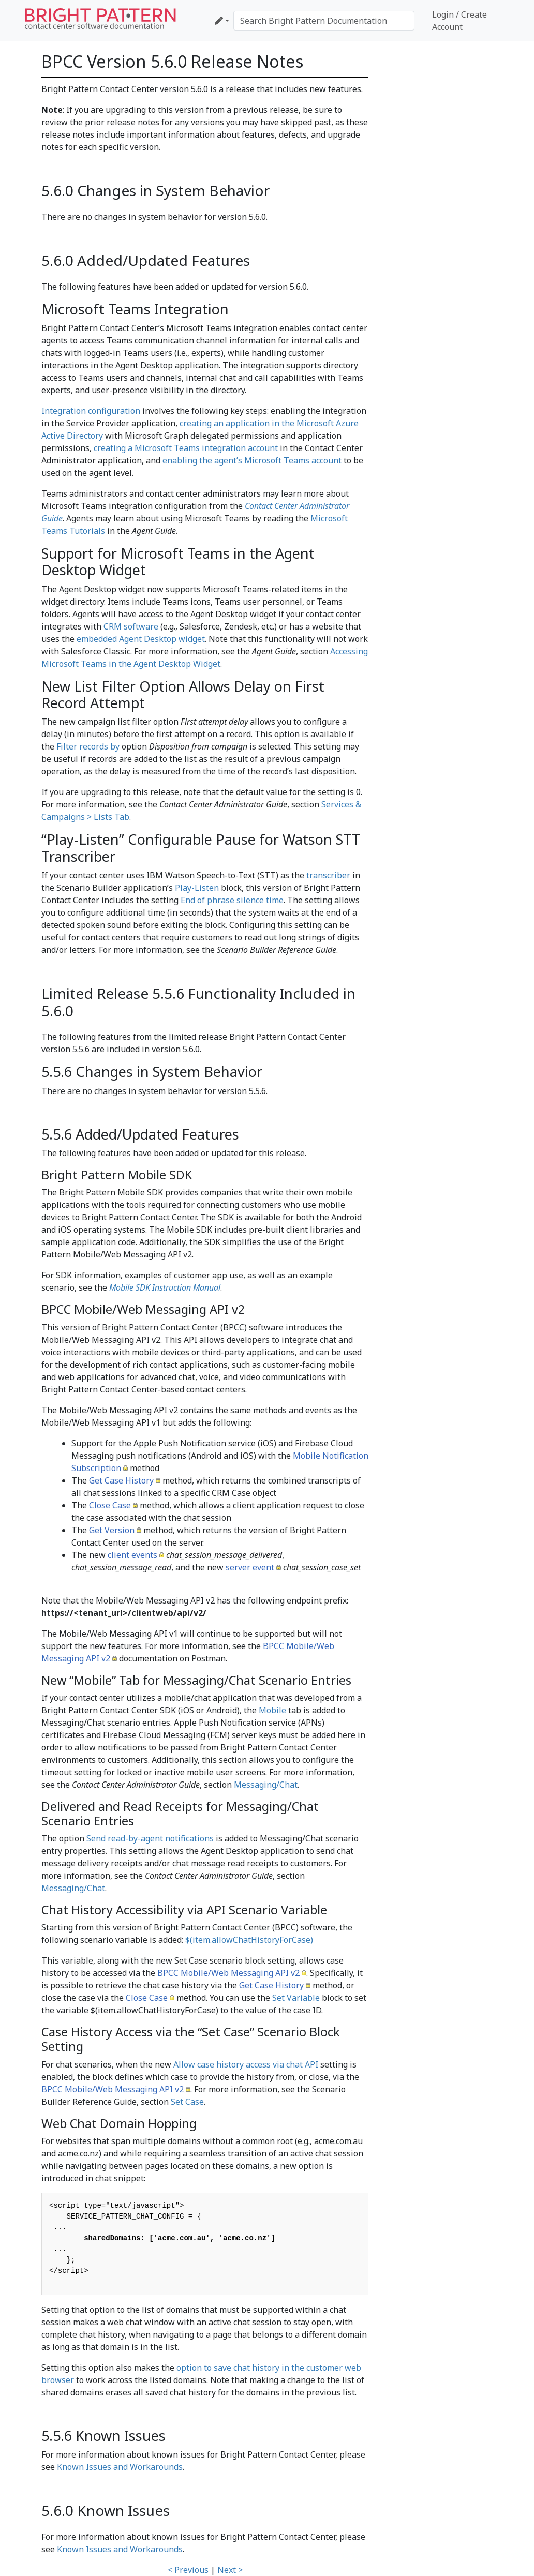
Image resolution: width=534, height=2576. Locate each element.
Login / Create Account (459, 21)
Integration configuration (90, 410)
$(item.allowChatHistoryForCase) (249, 1939)
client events (132, 1555)
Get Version (112, 1530)
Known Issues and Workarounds (120, 2467)
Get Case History (121, 1480)
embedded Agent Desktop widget (141, 639)
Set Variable (296, 1997)
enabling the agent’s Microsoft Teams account (252, 460)
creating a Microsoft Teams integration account (186, 448)
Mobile (272, 1710)
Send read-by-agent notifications (150, 1838)
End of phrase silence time (232, 900)
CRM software (130, 626)
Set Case (187, 2101)
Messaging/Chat (266, 1784)
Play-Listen (197, 887)
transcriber (328, 875)
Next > (230, 2569)
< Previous (188, 2569)
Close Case (110, 1505)
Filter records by (88, 746)
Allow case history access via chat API (245, 2064)
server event (250, 1567)
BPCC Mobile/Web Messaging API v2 (228, 1973)
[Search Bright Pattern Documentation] (323, 21)
